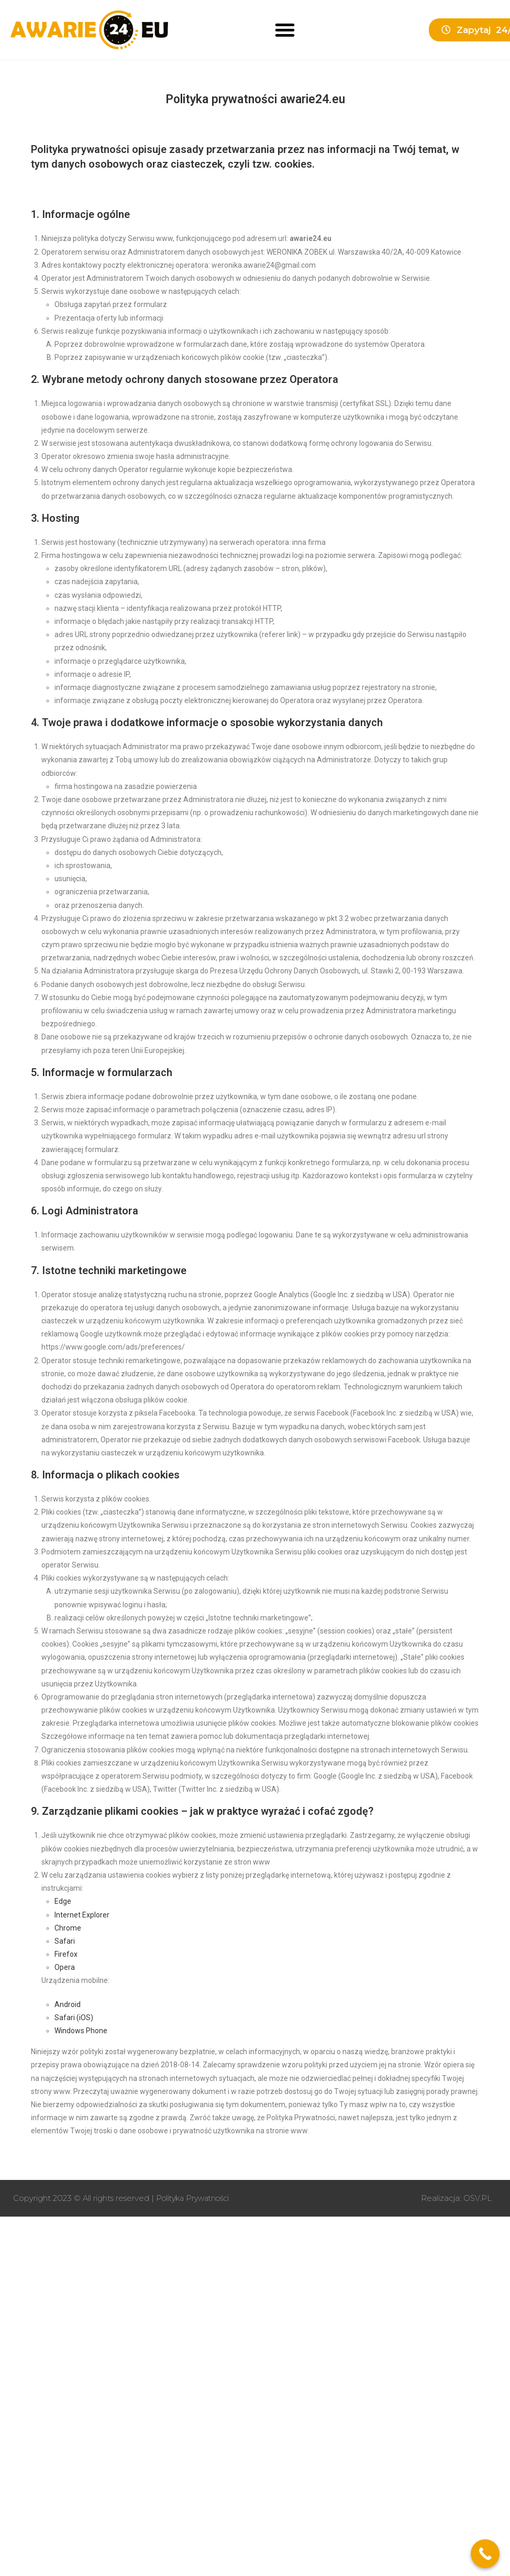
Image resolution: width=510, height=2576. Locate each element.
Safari (64, 1941)
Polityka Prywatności (196, 2198)
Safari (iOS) (73, 2017)
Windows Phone (80, 2030)
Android (67, 2004)
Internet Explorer (81, 1915)
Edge (62, 1901)
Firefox (65, 1954)
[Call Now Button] (485, 2553)
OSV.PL (477, 2198)
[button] (285, 30)
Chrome (67, 1928)
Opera (64, 1967)
